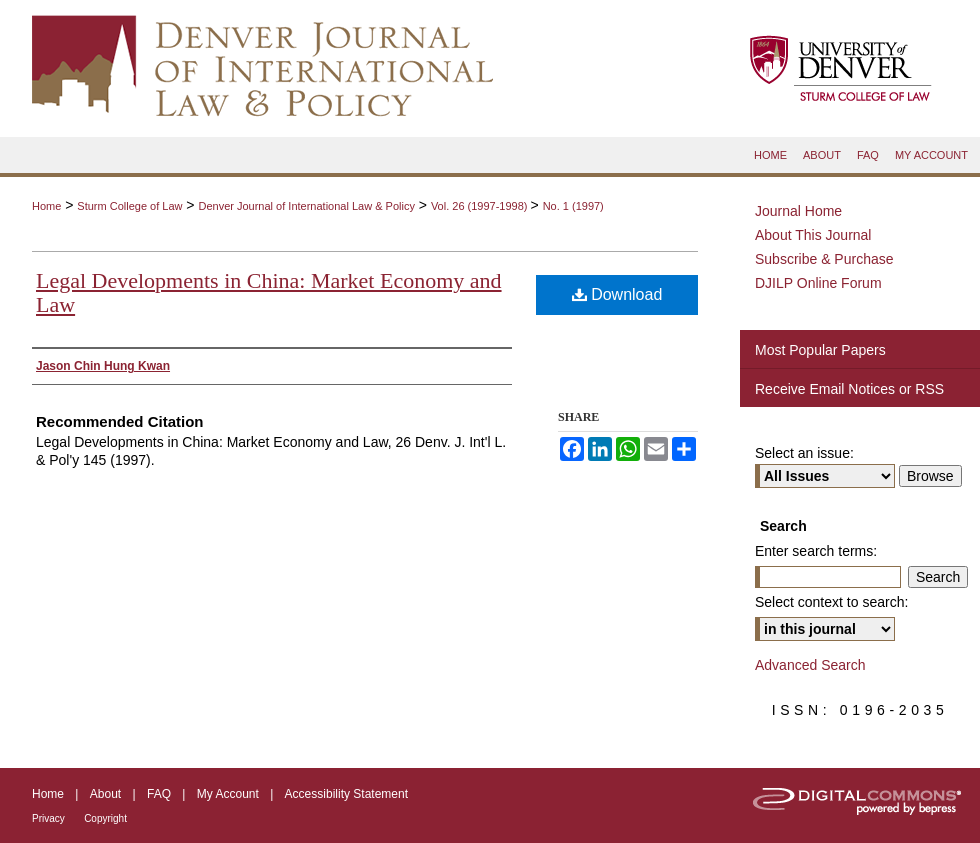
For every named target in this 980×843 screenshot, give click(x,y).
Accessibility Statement (346, 794)
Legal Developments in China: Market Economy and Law (269, 292)
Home (46, 206)
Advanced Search (810, 665)
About (105, 794)
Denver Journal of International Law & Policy (306, 206)
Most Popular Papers (820, 350)
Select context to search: (831, 602)
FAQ (159, 794)
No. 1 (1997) (573, 206)
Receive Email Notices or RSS (849, 389)
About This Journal (813, 235)
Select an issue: (804, 453)
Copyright (105, 818)
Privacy (48, 818)
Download (617, 294)
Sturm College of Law (129, 206)
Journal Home (798, 211)
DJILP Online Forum (818, 283)
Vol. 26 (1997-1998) (481, 206)
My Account (228, 794)
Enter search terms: (816, 551)
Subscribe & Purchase (824, 259)
